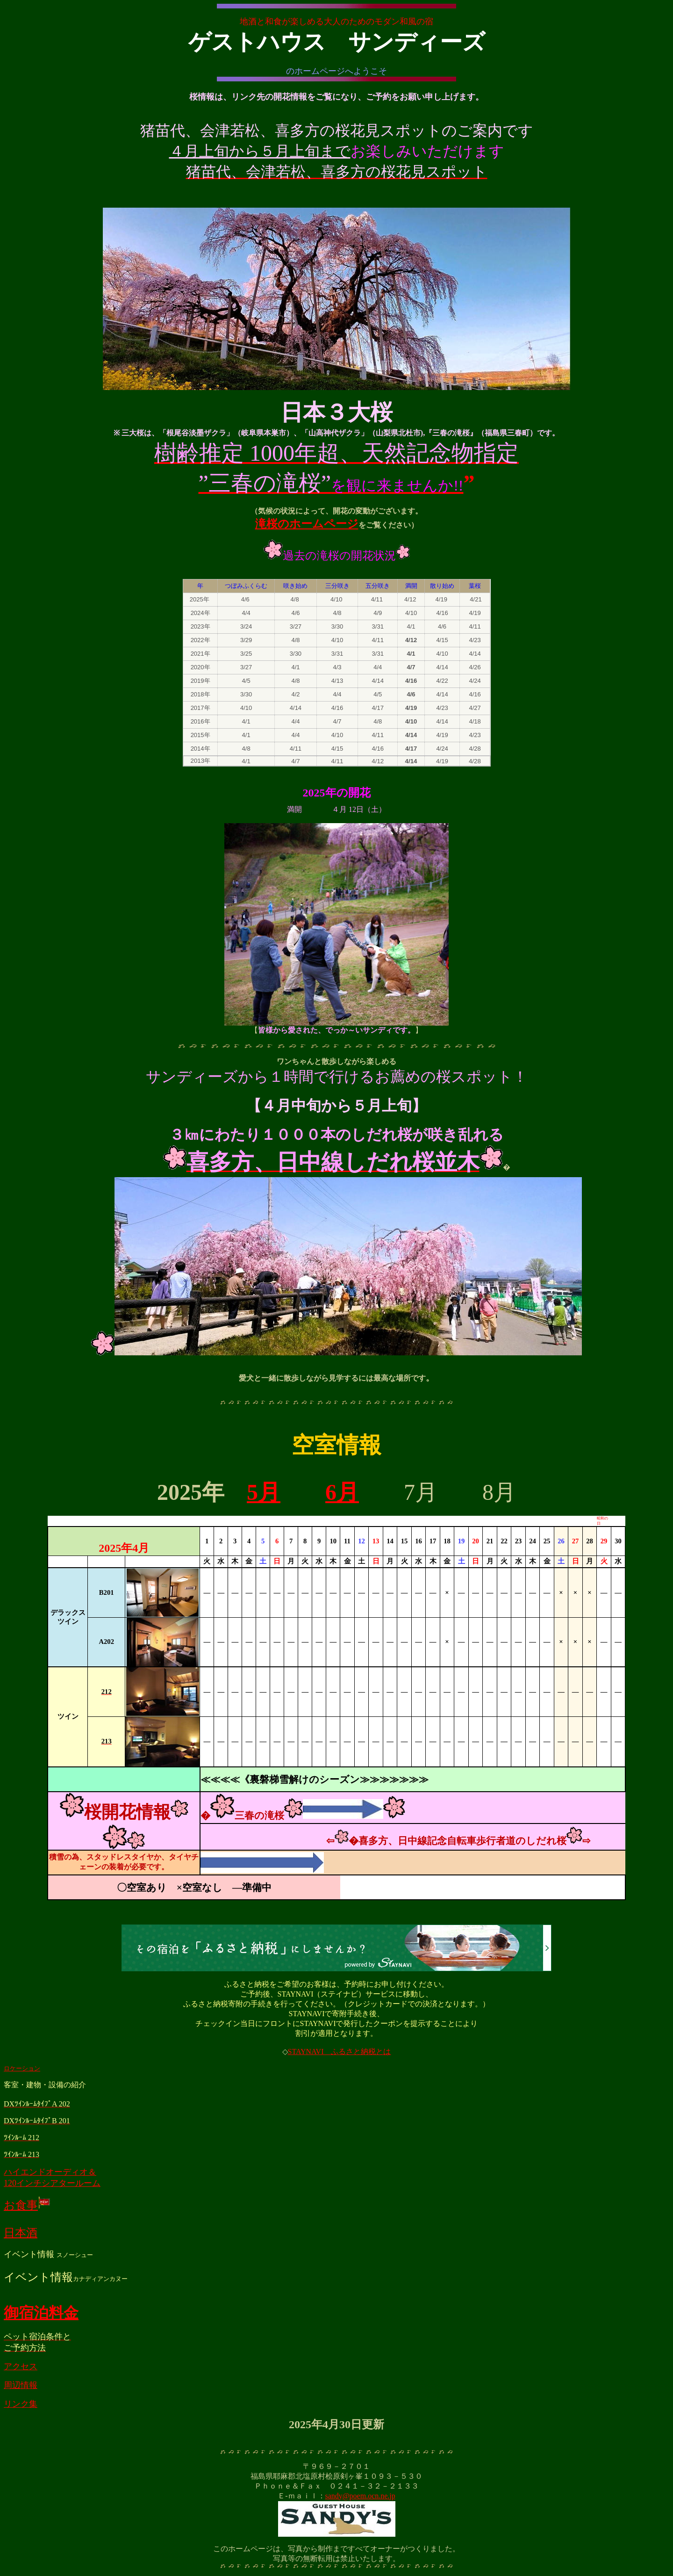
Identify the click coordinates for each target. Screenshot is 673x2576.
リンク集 (20, 2404)
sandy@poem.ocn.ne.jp (360, 2496)
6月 (342, 1492)
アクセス (20, 2366)
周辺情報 (20, 2385)
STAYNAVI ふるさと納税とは (339, 2051)
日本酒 (20, 2233)
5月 (263, 1492)
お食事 (27, 2205)
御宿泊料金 (41, 2312)
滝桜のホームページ (306, 524)
